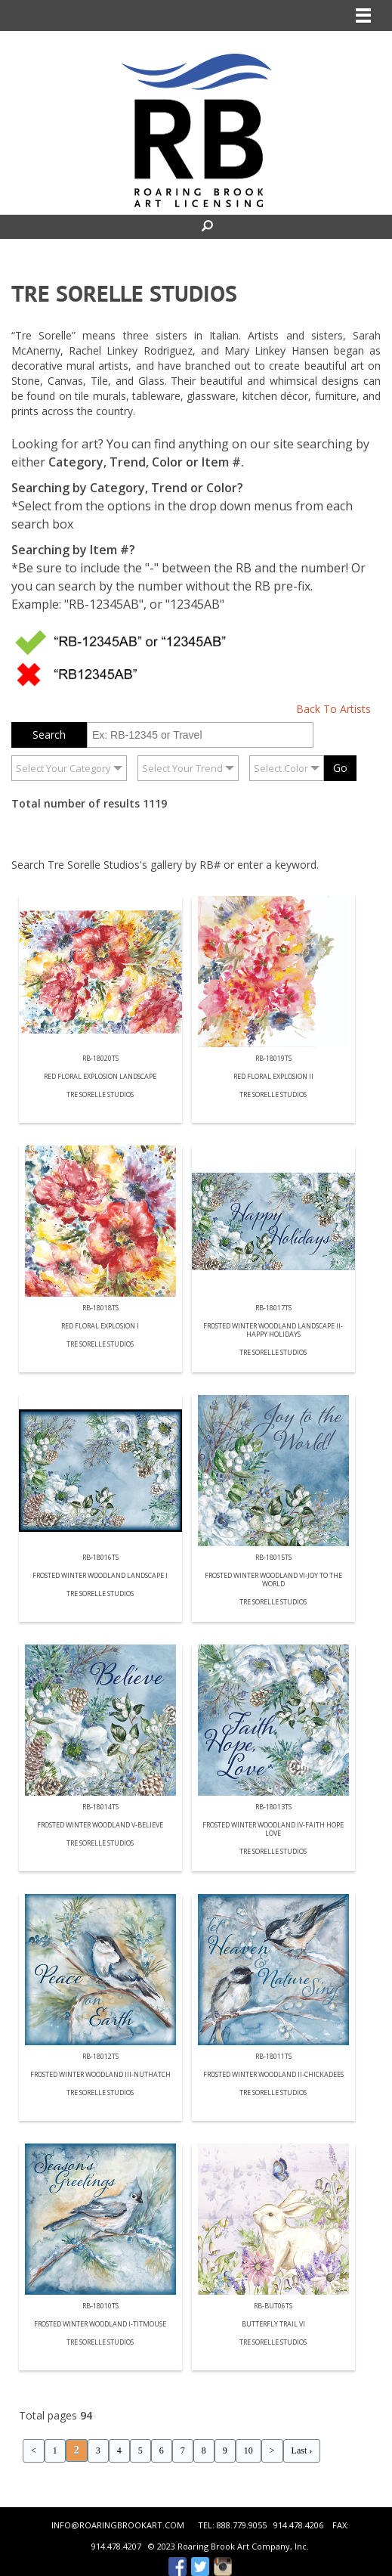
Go (340, 768)
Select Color (281, 768)
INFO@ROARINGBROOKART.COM (117, 2525)
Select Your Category (63, 768)
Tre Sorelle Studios (100, 1095)
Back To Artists (333, 709)
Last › (302, 2450)
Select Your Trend (182, 768)
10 (248, 2450)
